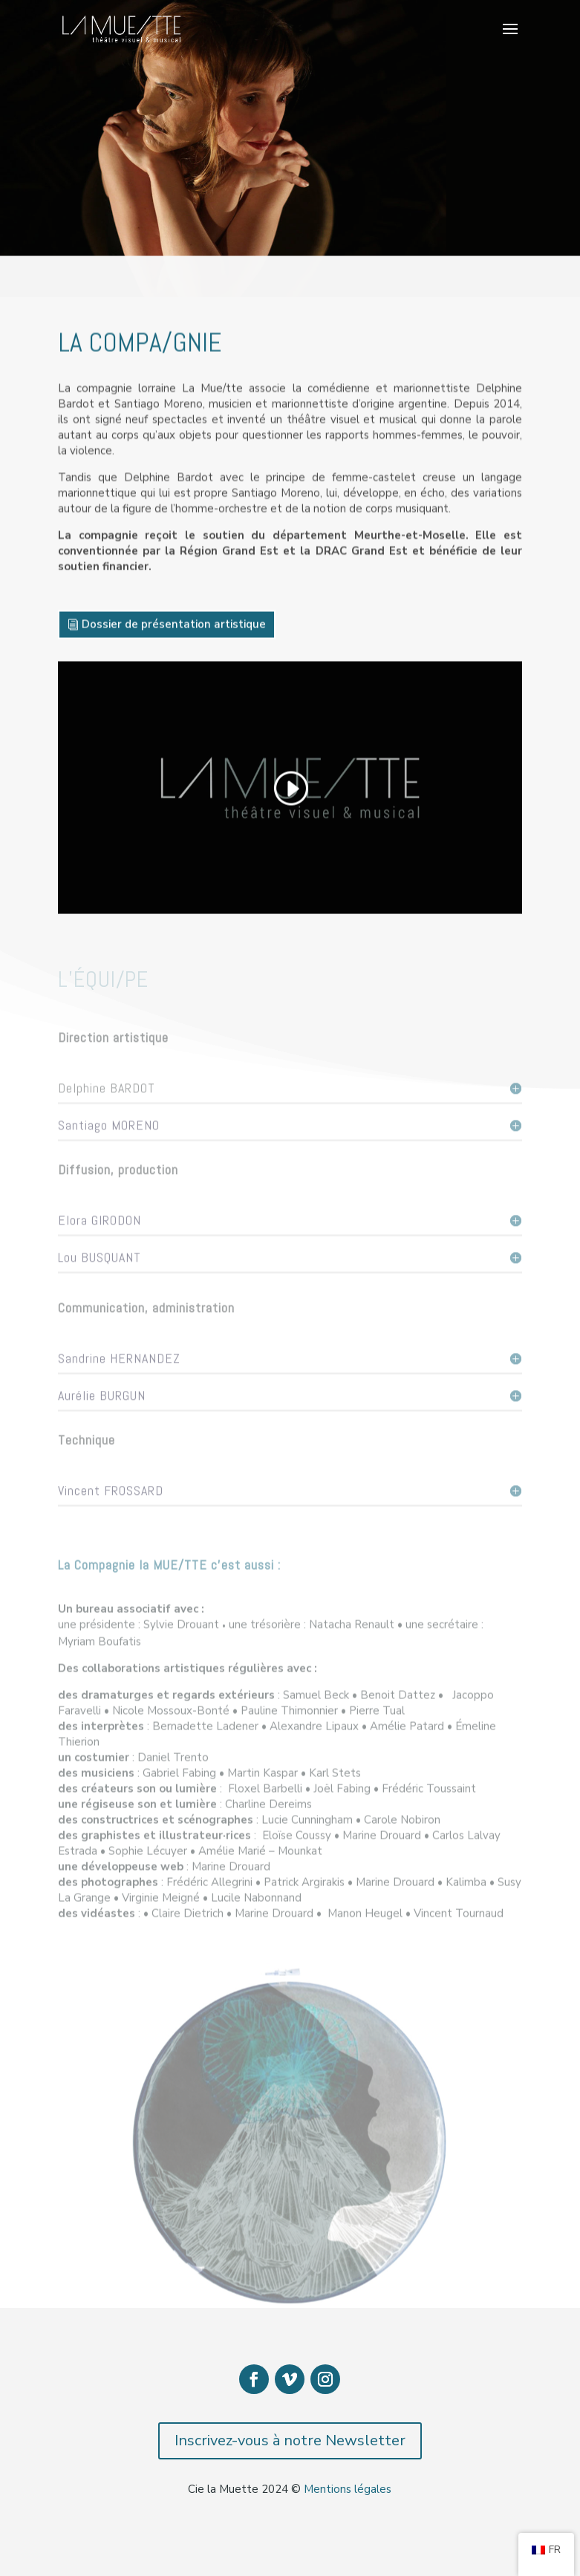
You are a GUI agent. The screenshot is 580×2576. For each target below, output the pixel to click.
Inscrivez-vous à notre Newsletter (290, 2440)
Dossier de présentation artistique (174, 631)
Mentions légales (347, 2489)
